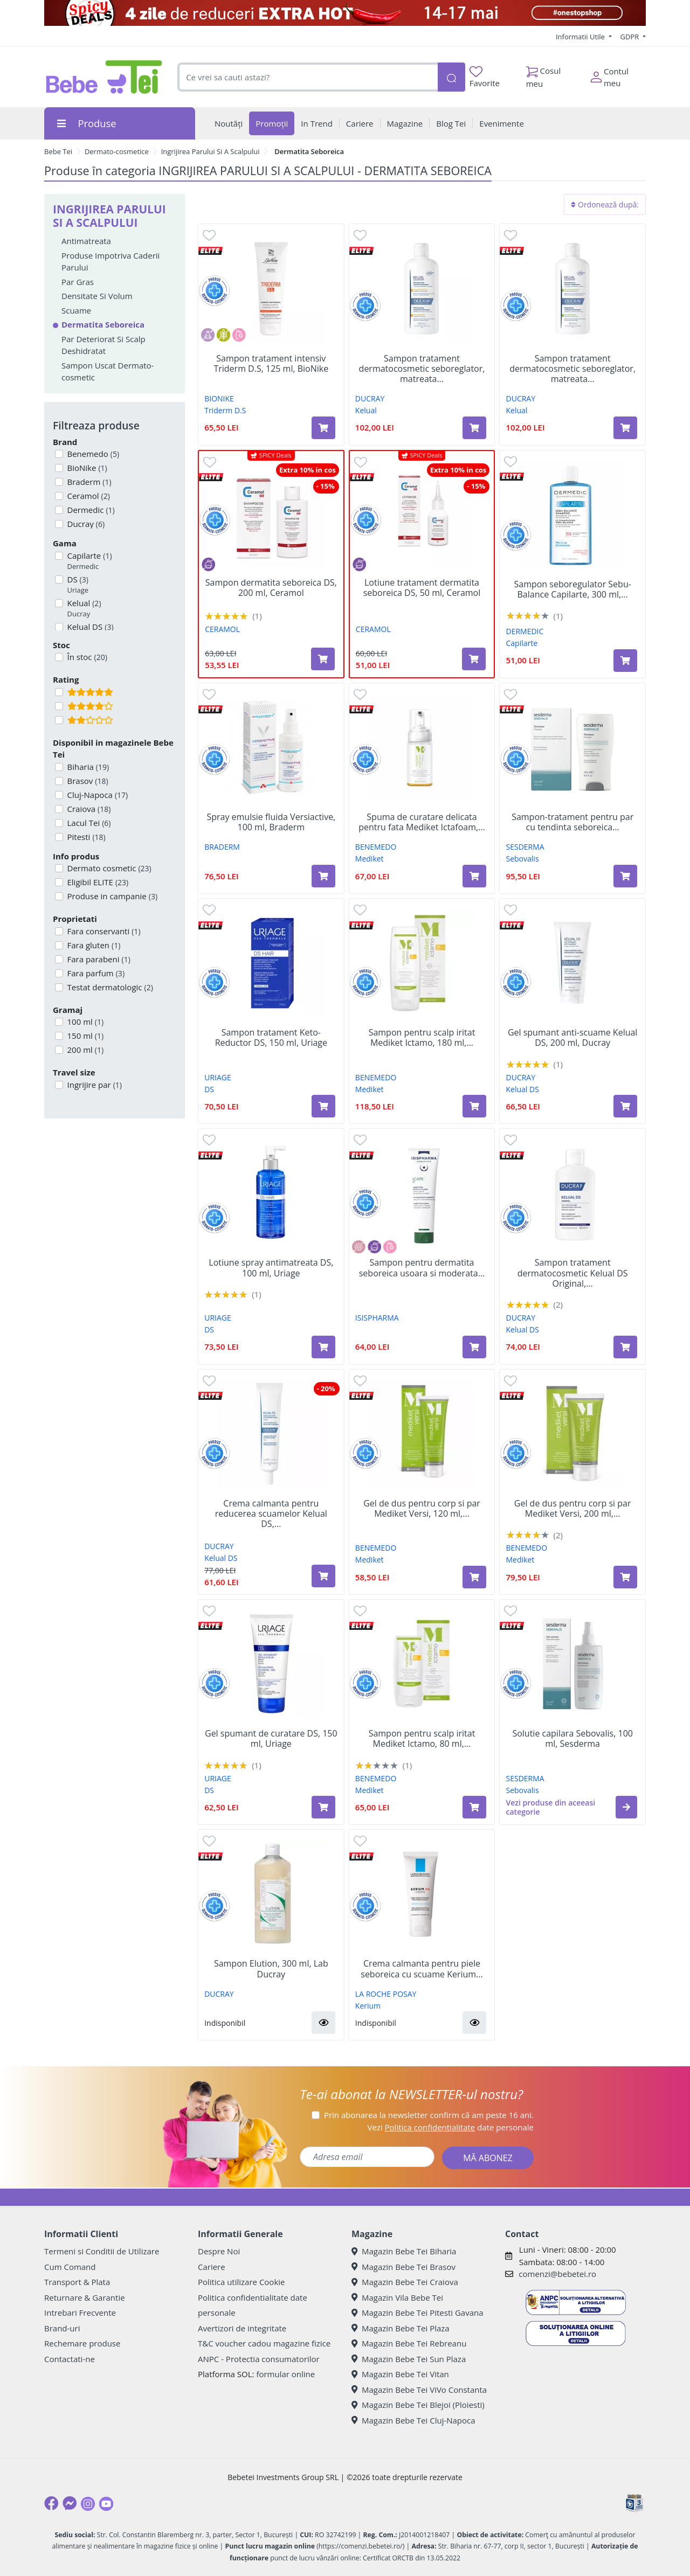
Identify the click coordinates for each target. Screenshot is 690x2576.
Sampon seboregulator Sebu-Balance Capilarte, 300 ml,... (572, 589)
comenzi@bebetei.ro (557, 2273)
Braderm (88, 481)
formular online (285, 2374)
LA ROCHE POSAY (386, 1994)
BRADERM (222, 847)
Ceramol (87, 495)
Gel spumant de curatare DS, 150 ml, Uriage (271, 1738)
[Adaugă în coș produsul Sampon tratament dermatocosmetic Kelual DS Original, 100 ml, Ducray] (625, 1347)
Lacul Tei (88, 822)
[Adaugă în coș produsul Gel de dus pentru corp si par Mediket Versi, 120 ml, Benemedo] (474, 1577)
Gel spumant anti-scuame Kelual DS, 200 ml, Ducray (573, 1037)
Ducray (85, 523)
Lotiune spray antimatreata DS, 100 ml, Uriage (271, 1268)
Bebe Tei (58, 151)
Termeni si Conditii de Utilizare (101, 2251)
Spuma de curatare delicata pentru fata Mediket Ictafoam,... (421, 822)
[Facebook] (51, 2503)
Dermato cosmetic (108, 868)
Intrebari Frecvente (80, 2312)
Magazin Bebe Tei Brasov (403, 2266)
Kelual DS (522, 1089)
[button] (626, 1807)
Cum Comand (70, 2266)
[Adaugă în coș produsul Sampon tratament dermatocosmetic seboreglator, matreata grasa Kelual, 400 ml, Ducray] (625, 427)
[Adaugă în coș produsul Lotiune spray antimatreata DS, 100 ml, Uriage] (323, 1347)
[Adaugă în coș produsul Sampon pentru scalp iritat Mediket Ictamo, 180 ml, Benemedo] (474, 1106)
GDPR (630, 36)
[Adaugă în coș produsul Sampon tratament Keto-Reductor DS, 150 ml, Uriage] (323, 1106)
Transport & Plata (77, 2281)
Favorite (485, 77)
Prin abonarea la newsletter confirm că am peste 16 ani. (429, 2114)
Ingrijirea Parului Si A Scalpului (210, 151)
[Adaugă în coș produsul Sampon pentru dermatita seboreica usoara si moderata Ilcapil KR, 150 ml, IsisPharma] (474, 1347)
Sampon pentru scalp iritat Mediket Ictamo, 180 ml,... (422, 1037)
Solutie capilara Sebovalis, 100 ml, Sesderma (572, 1738)
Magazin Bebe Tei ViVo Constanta (419, 2389)
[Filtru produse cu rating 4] (59, 706)
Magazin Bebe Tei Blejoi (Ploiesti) (418, 2404)
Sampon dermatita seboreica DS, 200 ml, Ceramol (271, 588)
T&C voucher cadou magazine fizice (264, 2343)
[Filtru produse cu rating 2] (59, 720)
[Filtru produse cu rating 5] (59, 692)
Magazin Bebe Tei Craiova (404, 2281)
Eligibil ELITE (97, 882)
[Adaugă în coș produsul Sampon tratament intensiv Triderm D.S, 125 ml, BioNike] (323, 427)
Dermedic (90, 509)
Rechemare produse (82, 2343)
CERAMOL (222, 629)
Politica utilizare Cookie (241, 2281)
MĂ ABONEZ (488, 2158)
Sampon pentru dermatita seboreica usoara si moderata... (422, 1268)
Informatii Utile (581, 36)
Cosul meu (543, 74)
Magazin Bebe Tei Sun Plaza (408, 2358)
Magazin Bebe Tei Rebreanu (408, 2343)
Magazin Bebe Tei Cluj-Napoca (413, 2420)
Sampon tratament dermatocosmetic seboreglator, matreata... (422, 369)
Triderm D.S (225, 410)
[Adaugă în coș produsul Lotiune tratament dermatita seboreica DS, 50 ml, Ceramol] (474, 659)
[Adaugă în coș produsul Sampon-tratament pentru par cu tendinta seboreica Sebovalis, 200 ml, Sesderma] (625, 876)
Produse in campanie (111, 896)
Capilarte (88, 561)
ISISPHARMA (377, 1318)
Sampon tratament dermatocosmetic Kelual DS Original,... (573, 1273)
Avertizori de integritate (242, 2328)
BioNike (86, 467)
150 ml (84, 1035)
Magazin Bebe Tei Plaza (400, 2328)
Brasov (86, 780)
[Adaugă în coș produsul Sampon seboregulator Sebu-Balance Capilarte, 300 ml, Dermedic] (625, 660)
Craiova (88, 808)
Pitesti (85, 836)
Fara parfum (95, 973)
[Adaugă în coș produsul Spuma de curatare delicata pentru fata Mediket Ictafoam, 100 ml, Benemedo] (474, 876)
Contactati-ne (69, 2358)
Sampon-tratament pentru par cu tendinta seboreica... (572, 822)
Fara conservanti (103, 931)
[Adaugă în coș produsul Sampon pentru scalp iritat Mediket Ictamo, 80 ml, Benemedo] (474, 1807)
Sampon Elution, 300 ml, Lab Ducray (271, 1969)
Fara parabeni (97, 959)
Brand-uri (62, 2328)
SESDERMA (525, 847)
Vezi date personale (450, 2127)
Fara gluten (93, 945)
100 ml (84, 1021)
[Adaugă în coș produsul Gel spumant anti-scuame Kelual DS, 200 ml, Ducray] (625, 1106)
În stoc (86, 656)
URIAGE (217, 1077)
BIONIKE (219, 398)
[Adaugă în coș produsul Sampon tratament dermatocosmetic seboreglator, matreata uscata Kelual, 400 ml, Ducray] (474, 427)
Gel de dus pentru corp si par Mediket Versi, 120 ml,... (421, 1508)
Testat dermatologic (109, 987)
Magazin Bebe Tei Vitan (400, 2374)
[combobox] (307, 77)
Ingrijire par (93, 1084)
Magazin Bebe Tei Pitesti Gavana (417, 2312)
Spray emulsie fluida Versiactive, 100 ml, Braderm (270, 822)
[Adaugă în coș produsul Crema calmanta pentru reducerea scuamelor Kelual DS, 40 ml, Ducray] (323, 1576)
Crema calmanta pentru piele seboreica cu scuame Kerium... (421, 1969)
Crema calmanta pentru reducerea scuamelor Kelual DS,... (271, 1514)
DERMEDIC (525, 631)
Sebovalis (522, 858)
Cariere (211, 2266)
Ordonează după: (605, 204)
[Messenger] (70, 2503)
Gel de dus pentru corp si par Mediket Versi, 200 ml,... (572, 1508)
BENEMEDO (376, 847)
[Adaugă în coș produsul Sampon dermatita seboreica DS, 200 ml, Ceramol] (323, 659)
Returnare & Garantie (84, 2297)
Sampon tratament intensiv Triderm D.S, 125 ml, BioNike (270, 363)
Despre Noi (219, 2251)
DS (77, 585)
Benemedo (92, 453)
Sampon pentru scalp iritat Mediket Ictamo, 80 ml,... (422, 1738)
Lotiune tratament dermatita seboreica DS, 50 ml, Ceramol (422, 588)
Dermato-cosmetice (117, 151)
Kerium (368, 2006)
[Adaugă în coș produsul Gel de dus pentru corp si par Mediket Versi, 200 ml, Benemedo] (625, 1577)
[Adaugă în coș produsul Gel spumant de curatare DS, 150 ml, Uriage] (323, 1807)
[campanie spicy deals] (345, 13)
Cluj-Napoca (96, 794)
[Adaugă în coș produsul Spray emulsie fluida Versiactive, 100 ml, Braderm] (323, 876)
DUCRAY (370, 398)
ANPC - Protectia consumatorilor (259, 2358)
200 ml (84, 1049)
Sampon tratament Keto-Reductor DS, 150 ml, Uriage (271, 1037)
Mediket (369, 858)
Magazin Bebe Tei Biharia (403, 2251)
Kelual (83, 609)
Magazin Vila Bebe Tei (397, 2297)
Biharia (87, 766)
